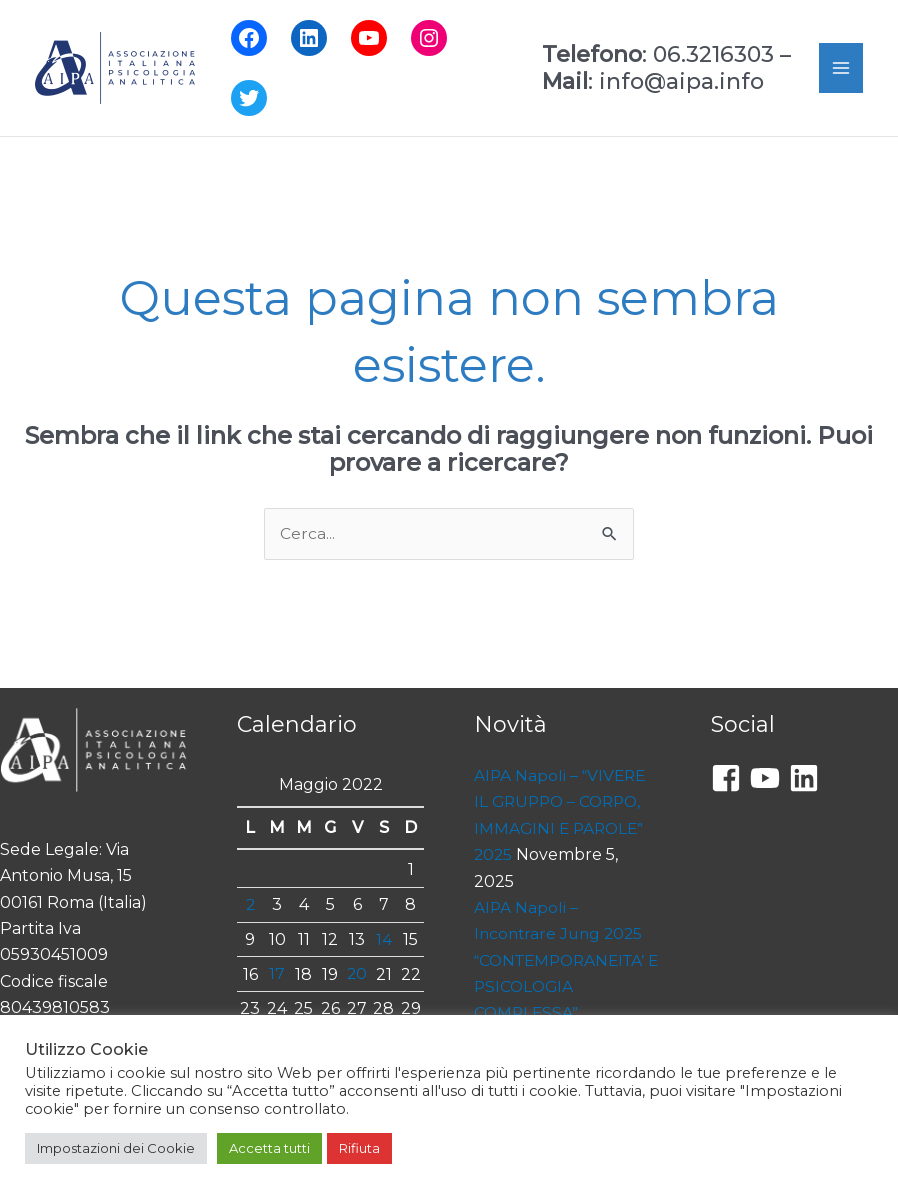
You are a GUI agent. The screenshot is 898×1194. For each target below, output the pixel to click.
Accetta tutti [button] (269, 1148)
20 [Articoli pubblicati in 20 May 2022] (357, 974)
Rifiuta (359, 1148)
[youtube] (769, 779)
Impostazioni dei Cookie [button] (116, 1148)
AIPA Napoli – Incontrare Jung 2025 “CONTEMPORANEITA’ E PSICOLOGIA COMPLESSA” (564, 961)
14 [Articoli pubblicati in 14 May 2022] (384, 939)
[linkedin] (808, 779)
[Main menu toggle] (841, 68)
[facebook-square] (730, 779)
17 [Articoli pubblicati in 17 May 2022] (277, 974)
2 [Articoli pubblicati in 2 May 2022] (250, 904)
